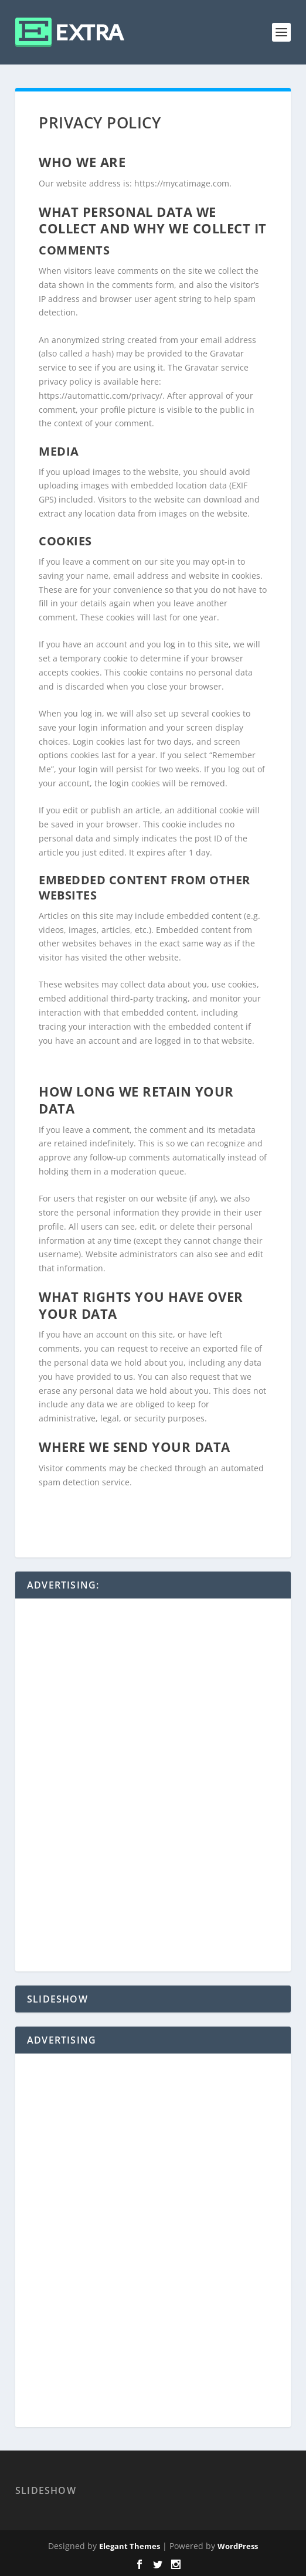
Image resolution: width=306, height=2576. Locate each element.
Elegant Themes (129, 2546)
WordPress (237, 2546)
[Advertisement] (153, 1786)
